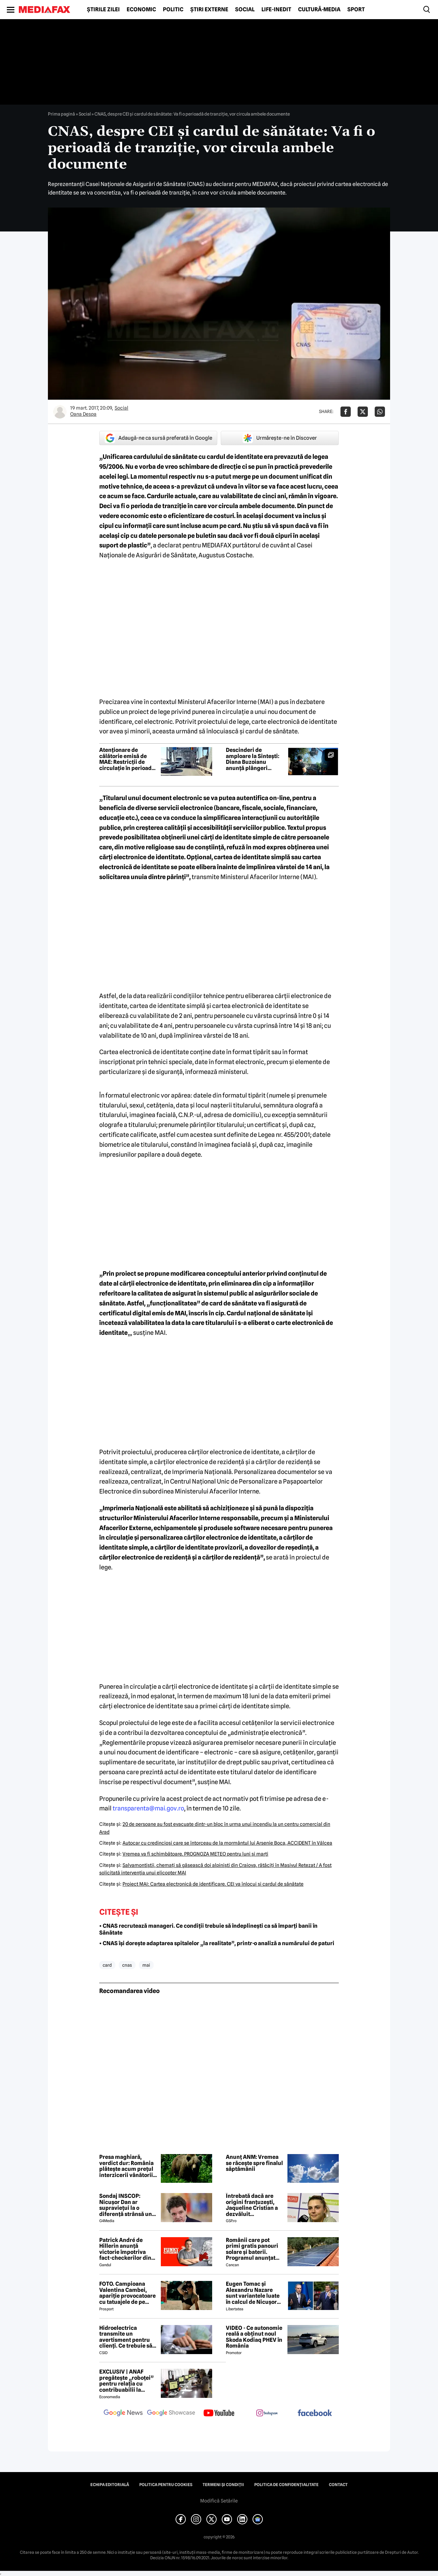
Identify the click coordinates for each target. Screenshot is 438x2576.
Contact (338, 2484)
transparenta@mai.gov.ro (148, 1808)
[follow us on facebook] (315, 2413)
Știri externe (209, 9)
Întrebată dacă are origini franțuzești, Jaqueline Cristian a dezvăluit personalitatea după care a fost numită (252, 2205)
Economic (141, 9)
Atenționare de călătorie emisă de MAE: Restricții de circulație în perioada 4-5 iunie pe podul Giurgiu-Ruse (127, 759)
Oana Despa (83, 414)
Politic (173, 9)
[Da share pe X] (363, 412)
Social (245, 9)
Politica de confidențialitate (286, 2484)
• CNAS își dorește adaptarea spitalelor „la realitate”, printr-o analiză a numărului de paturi (216, 1943)
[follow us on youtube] (219, 2413)
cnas (127, 1965)
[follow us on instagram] (267, 2413)
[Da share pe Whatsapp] (380, 412)
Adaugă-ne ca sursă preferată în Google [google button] (158, 438)
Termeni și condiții (223, 2484)
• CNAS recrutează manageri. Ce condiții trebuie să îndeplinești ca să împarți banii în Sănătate (208, 1929)
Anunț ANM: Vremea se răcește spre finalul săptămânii (254, 2163)
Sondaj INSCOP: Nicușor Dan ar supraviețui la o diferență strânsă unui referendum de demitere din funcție (128, 2205)
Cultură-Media (319, 9)
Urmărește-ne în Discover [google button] (280, 438)
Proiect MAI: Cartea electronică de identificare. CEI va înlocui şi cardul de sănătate (213, 1884)
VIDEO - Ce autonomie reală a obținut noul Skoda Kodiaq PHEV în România (254, 2337)
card (107, 1965)
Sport (356, 9)
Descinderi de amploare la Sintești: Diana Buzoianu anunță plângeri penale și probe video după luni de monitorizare (253, 759)
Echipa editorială (109, 2484)
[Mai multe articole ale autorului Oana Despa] (60, 412)
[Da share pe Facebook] (345, 412)
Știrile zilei (103, 9)
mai (146, 1965)
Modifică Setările (219, 2501)
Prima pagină (61, 114)
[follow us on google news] (123, 2413)
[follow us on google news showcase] (171, 2413)
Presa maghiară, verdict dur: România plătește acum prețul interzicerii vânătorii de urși (126, 2166)
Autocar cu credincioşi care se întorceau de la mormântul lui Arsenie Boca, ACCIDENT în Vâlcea (227, 1843)
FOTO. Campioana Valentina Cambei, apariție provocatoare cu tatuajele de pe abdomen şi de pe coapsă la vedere (127, 2293)
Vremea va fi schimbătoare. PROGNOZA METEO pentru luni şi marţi (195, 1854)
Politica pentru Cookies (165, 2484)
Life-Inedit (276, 9)
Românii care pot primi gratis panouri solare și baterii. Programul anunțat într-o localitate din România (252, 2249)
